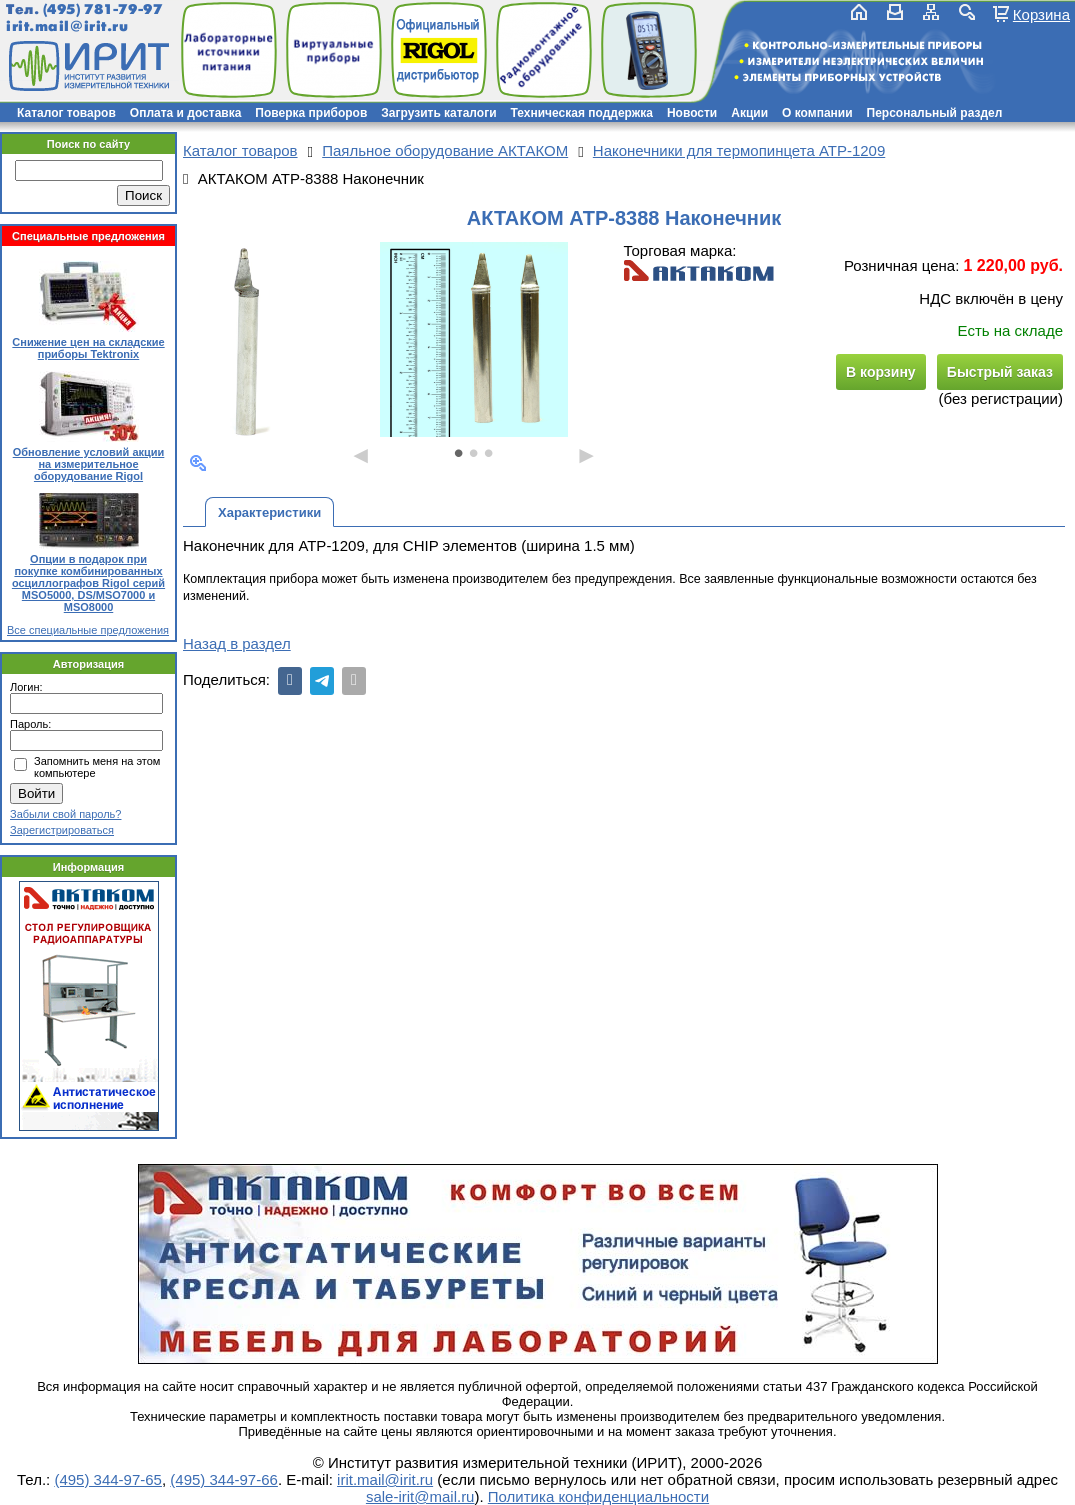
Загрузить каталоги (438, 113)
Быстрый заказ (1000, 372)
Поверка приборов (311, 113)
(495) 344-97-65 (108, 1479)
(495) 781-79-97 (102, 9)
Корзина (1041, 14)
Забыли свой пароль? (65, 814)
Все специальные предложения (88, 630)
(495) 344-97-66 (224, 1479)
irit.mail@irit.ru (67, 26)
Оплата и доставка (186, 113)
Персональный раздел (935, 113)
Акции (749, 113)
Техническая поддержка (582, 113)
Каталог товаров (66, 113)
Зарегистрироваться (62, 830)
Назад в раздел (237, 643)
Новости (692, 113)
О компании (817, 113)
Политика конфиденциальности (598, 1496)
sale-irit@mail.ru (420, 1496)
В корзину (881, 372)
